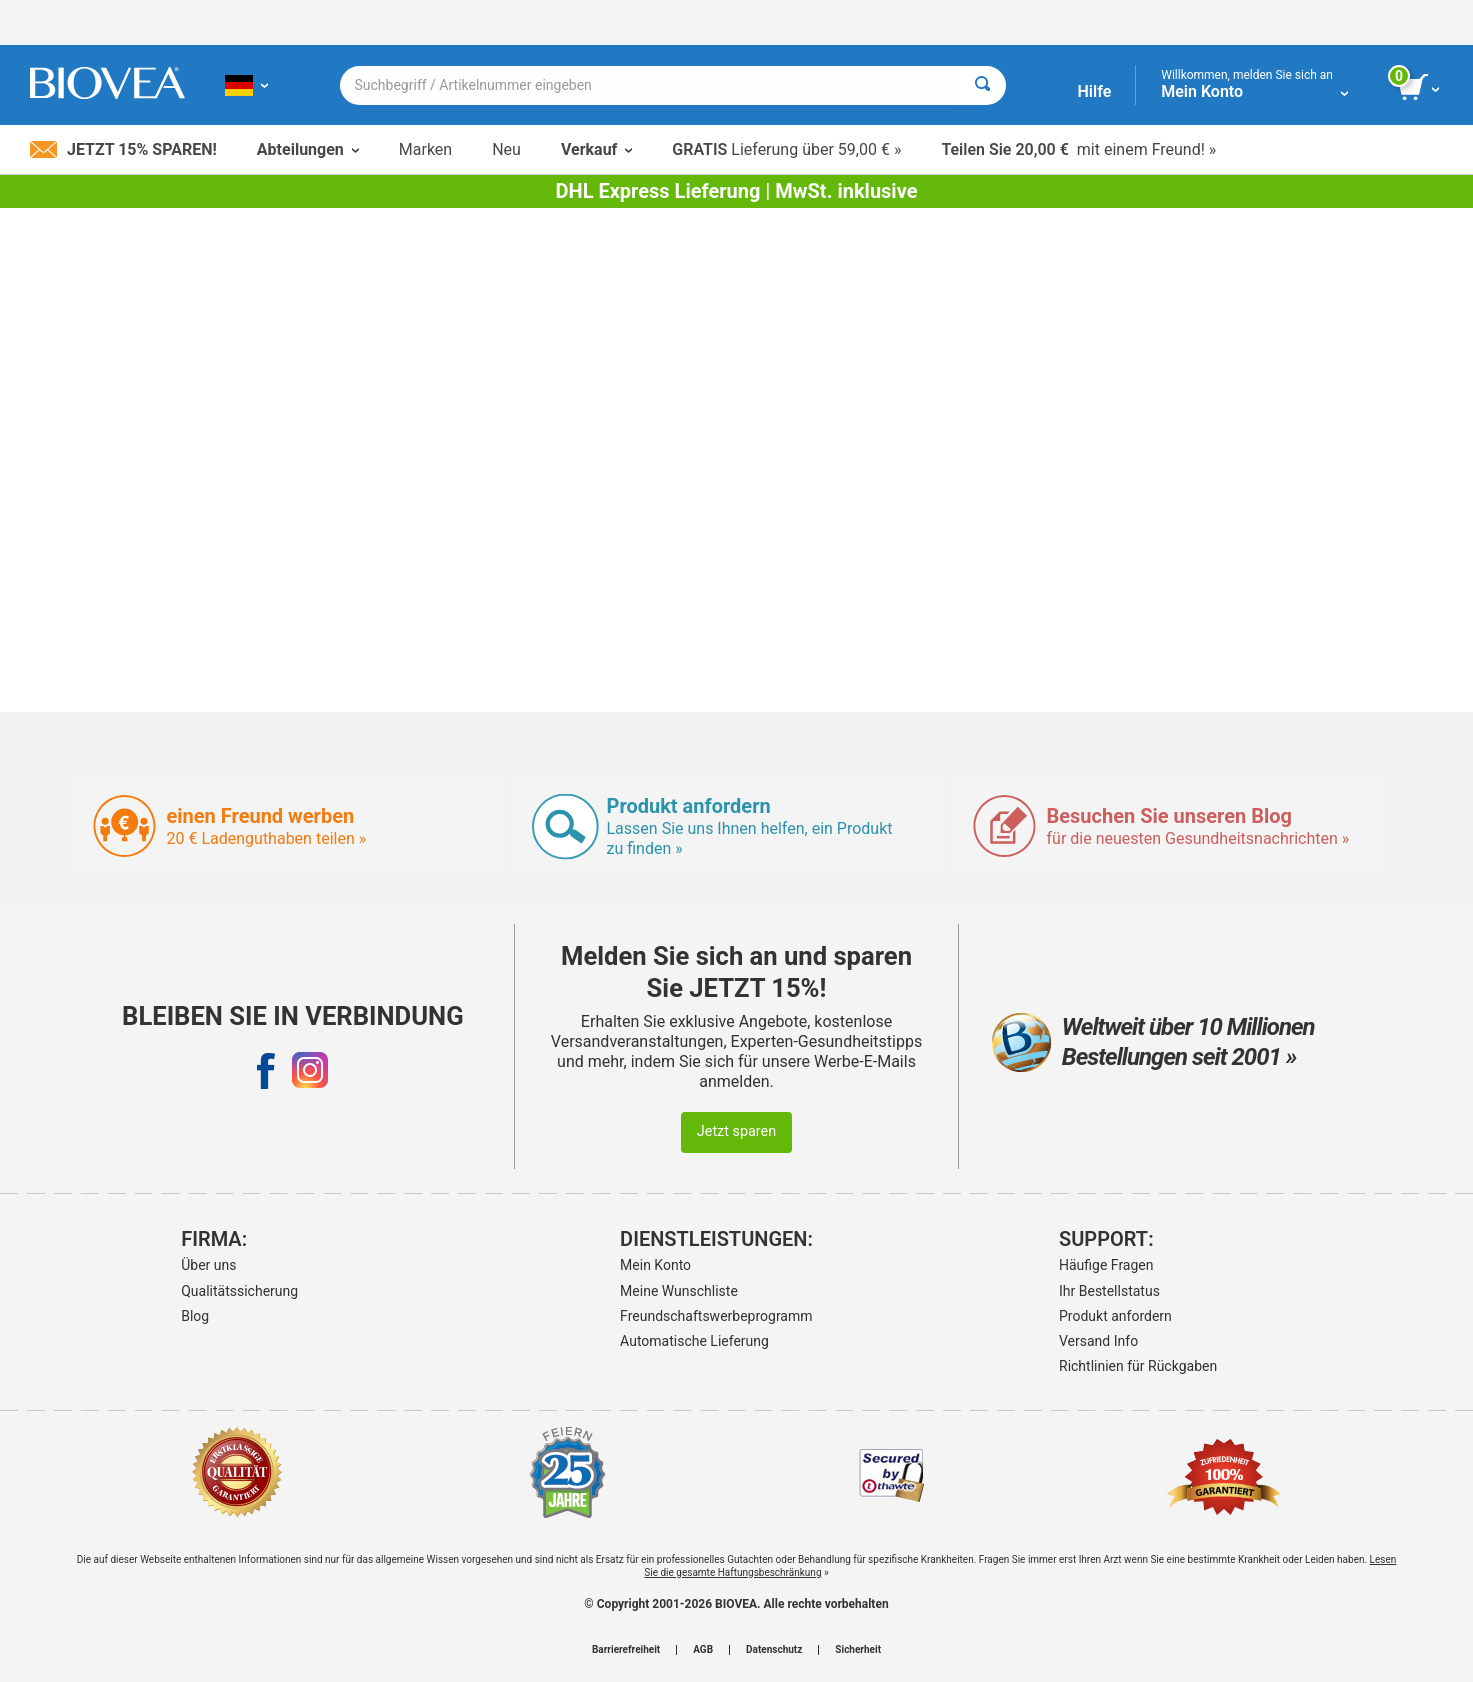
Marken (425, 149)
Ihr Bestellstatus (1109, 1291)
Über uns (208, 1265)
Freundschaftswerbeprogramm (716, 1316)
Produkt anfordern (1115, 1316)
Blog (195, 1316)
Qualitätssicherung (239, 1291)
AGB (703, 1650)
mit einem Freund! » (1078, 149)
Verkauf (596, 149)
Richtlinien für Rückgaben (1138, 1366)
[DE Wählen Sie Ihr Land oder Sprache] (246, 85)
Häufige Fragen (1106, 1265)
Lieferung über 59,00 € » (786, 149)
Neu (506, 149)
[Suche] (982, 85)
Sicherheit (858, 1650)
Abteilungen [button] (308, 149)
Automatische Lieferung (694, 1341)
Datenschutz (774, 1650)
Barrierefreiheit (626, 1650)
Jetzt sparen (736, 1131)
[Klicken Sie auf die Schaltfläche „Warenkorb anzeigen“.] (1420, 88)
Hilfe (1094, 91)
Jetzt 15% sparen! (123, 149)
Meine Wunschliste (679, 1291)
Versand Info (1098, 1341)
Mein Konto (655, 1265)
